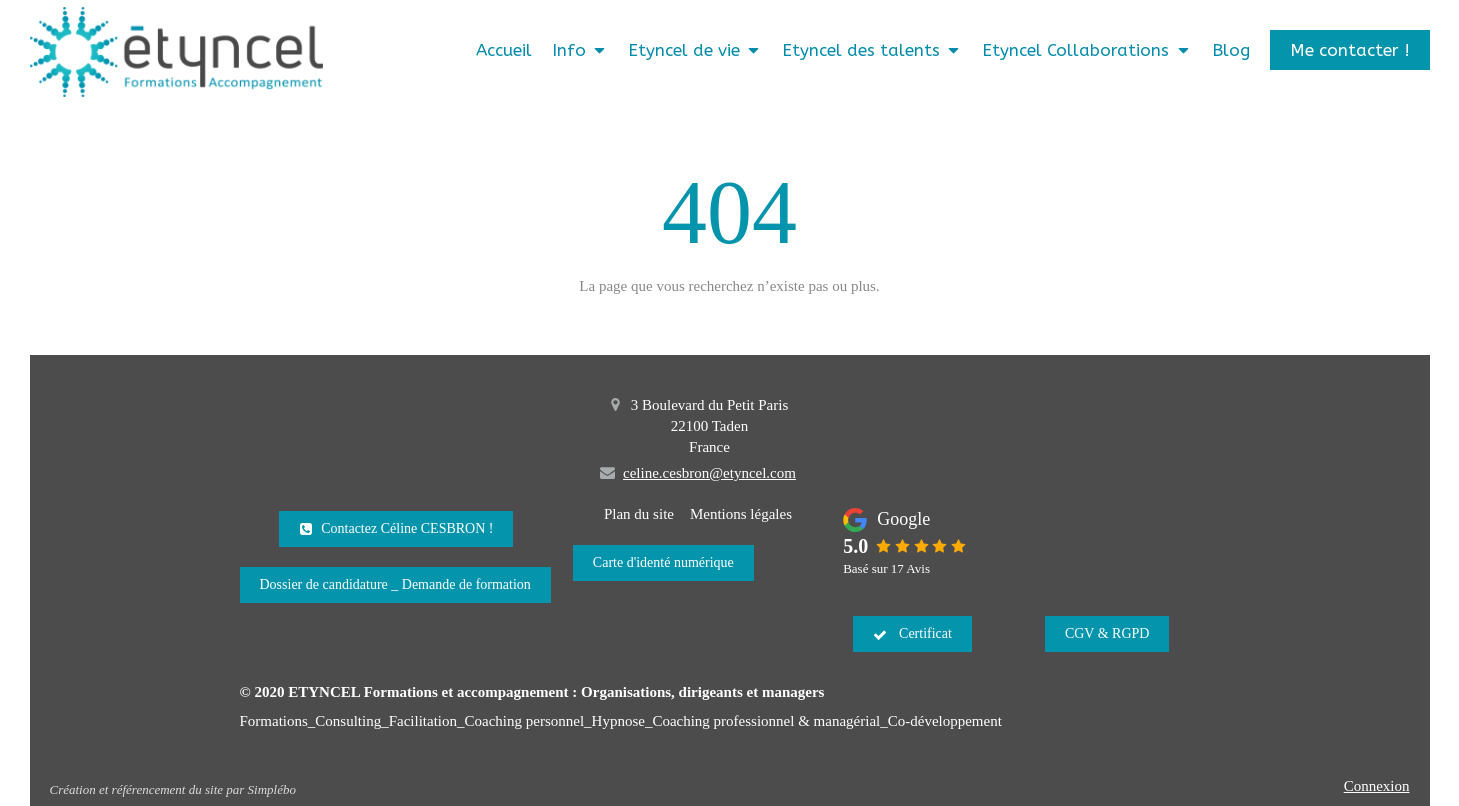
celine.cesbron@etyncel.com (709, 473)
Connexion (1377, 786)
